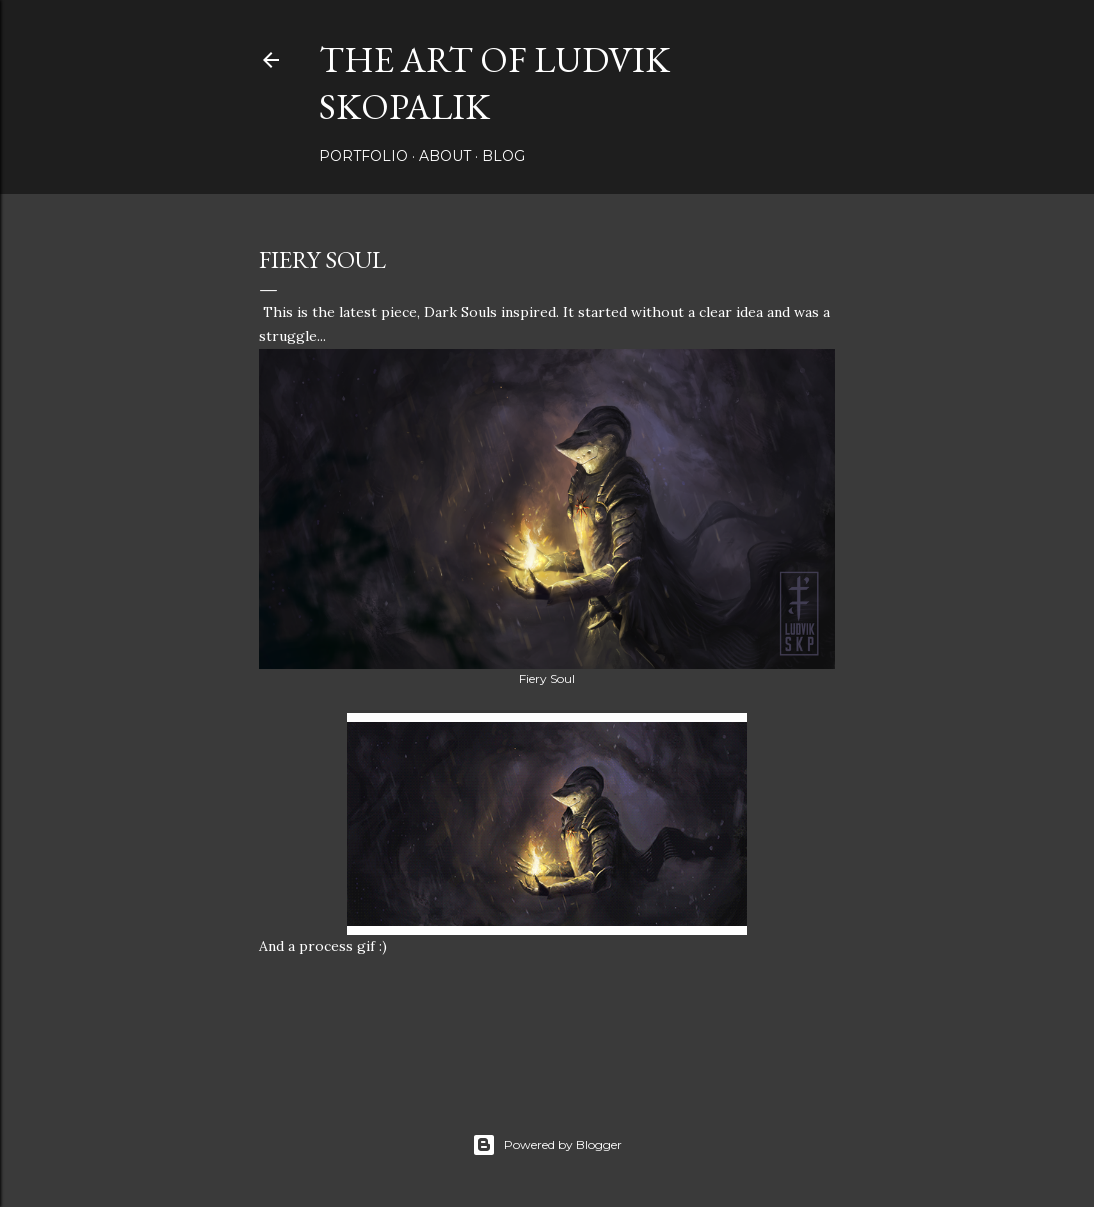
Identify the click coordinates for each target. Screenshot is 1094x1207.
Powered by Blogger (547, 1145)
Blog (503, 156)
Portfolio (363, 156)
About (445, 156)
